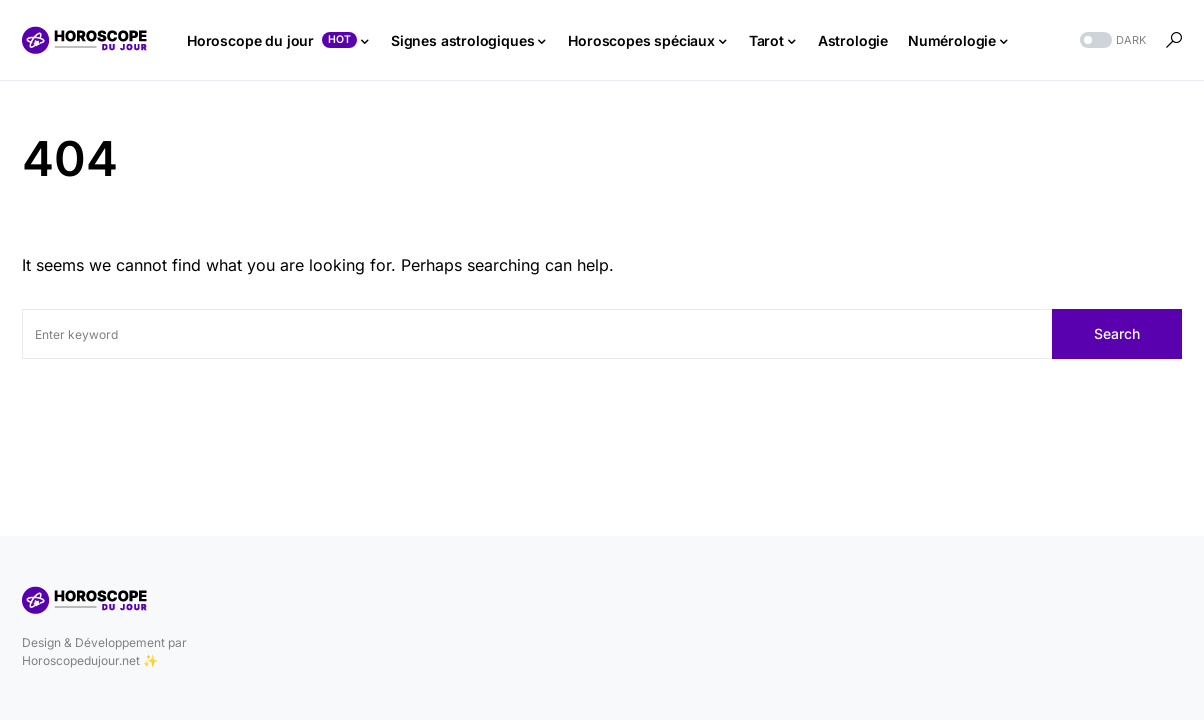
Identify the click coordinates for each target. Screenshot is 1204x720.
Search (1117, 333)
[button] (1111, 40)
